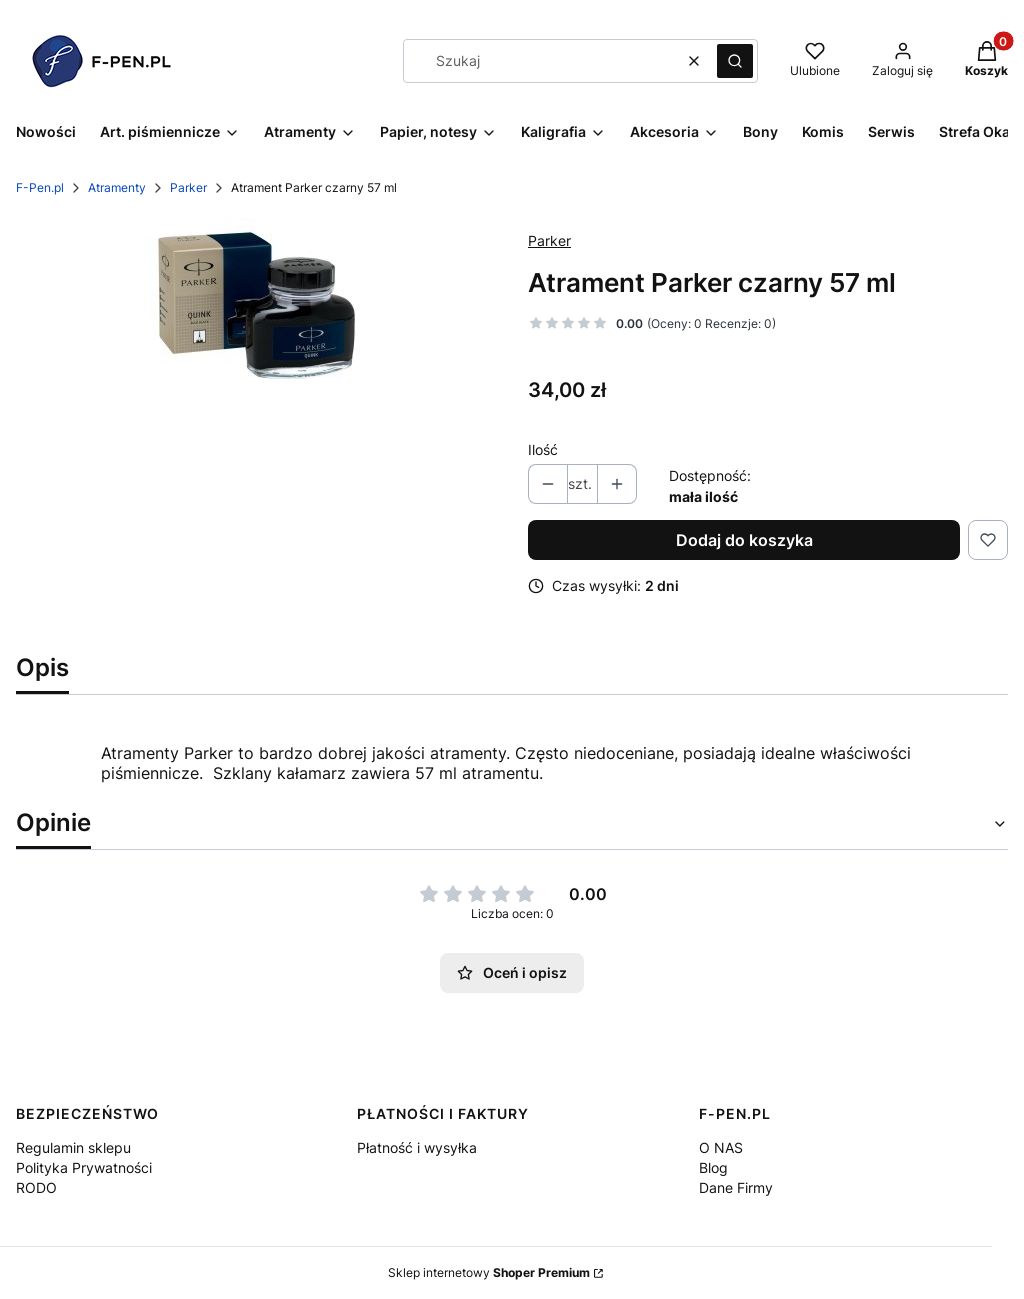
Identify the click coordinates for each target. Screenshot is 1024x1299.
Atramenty (117, 187)
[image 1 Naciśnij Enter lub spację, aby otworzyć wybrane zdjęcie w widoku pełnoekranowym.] (256, 305)
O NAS (721, 1147)
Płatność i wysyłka (417, 1147)
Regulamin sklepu (73, 1147)
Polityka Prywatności (84, 1167)
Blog (713, 1167)
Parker (188, 187)
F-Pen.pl (40, 187)
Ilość (543, 449)
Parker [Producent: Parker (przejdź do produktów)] (549, 240)
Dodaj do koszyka (744, 540)
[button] (735, 61)
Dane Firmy (736, 1187)
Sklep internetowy (489, 1272)
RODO (36, 1187)
